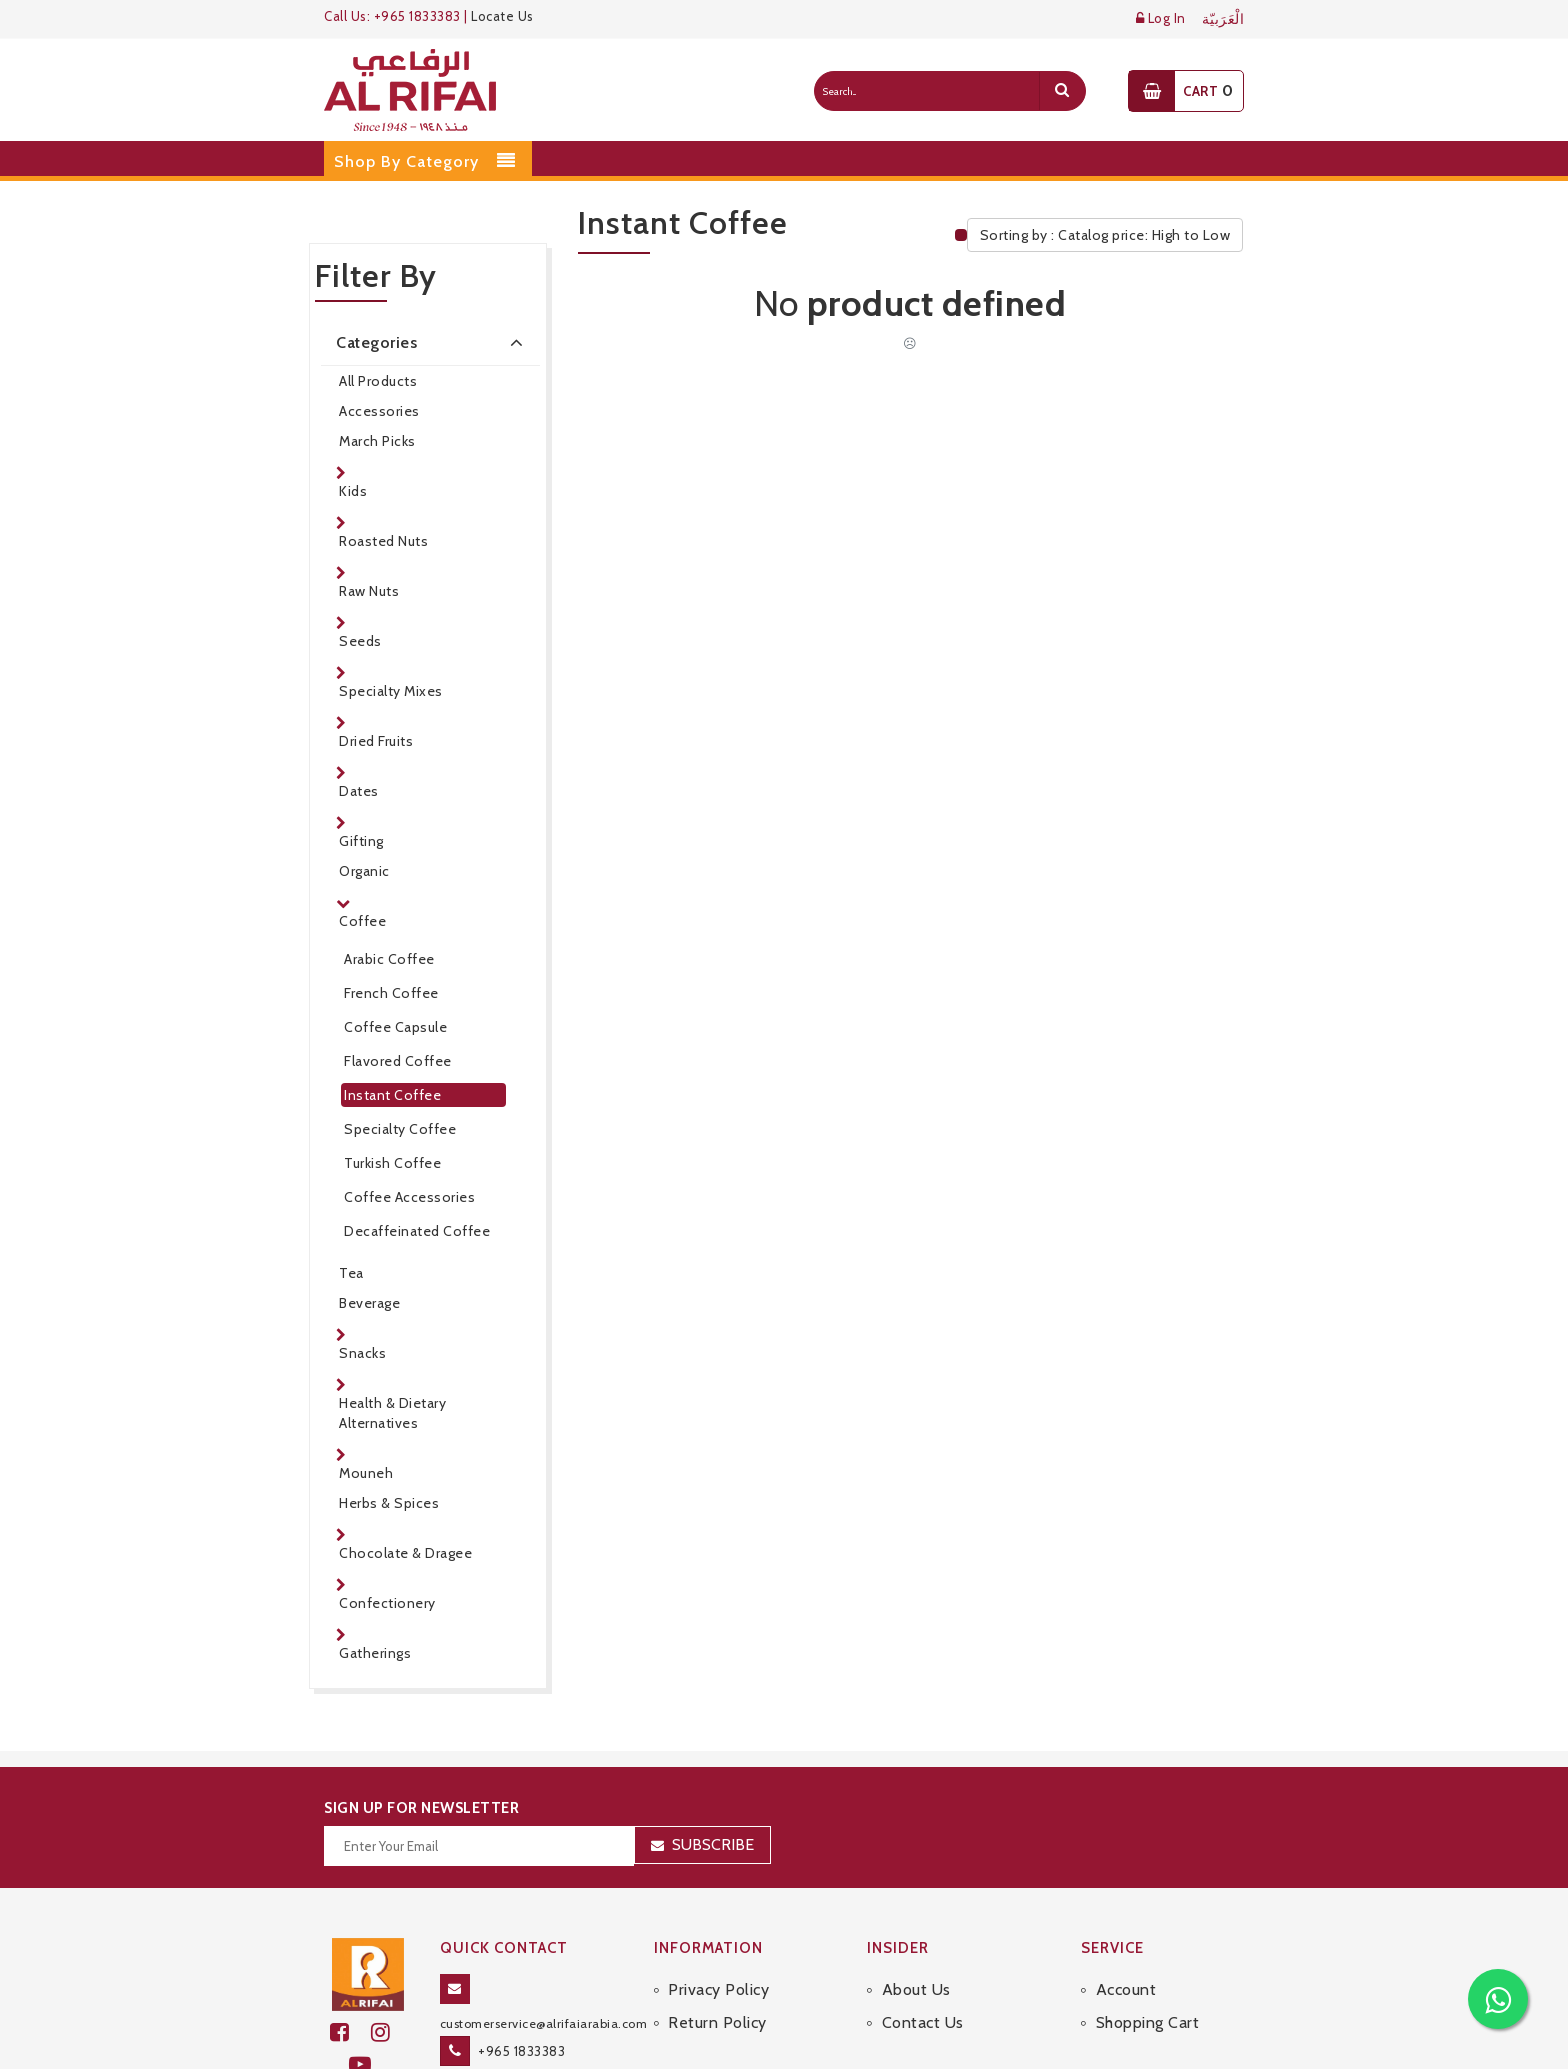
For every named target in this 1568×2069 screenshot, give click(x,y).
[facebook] (350, 2032)
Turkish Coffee (392, 1163)
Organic (364, 871)
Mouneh (366, 1473)
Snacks (362, 1353)
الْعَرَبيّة (1223, 19)
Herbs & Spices (389, 1503)
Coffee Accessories (409, 1197)
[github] (389, 2032)
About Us (916, 1989)
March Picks (377, 441)
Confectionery (387, 1603)
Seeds (360, 641)
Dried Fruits (376, 741)
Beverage (369, 1303)
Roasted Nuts (383, 541)
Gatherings (375, 1653)
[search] (1062, 91)
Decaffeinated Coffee (417, 1231)
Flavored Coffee (398, 1061)
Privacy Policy (718, 1989)
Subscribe (713, 1844)
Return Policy (717, 2022)
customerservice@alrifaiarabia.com (544, 2023)
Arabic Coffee (389, 959)
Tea (351, 1273)
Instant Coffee (392, 1095)
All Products (378, 381)
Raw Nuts (369, 591)
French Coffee (391, 993)
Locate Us (502, 16)
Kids (353, 491)
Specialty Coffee (400, 1129)
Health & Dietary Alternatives (392, 1413)
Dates (359, 791)
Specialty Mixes (391, 691)
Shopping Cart (1148, 2022)
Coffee (362, 921)
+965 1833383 (521, 2051)
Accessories (379, 411)
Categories (433, 342)
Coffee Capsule (395, 1027)
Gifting (361, 841)
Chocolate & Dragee (405, 1553)
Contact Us (923, 2022)
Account (1126, 1989)
